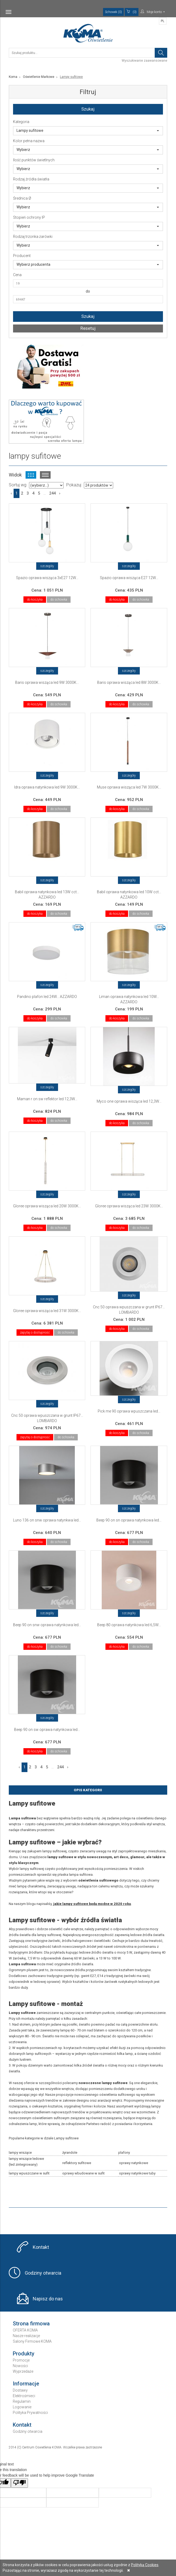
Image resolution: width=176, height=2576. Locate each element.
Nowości (20, 2366)
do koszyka (35, 599)
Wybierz (88, 149)
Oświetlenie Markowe (38, 77)
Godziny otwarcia (43, 2273)
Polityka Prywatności (30, 2412)
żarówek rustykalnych (120, 1982)
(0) (131, 12)
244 (52, 493)
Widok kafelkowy (31, 475)
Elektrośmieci (24, 2396)
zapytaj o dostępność (35, 1332)
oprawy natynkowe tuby (137, 2173)
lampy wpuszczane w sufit (29, 2173)
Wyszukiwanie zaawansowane (144, 60)
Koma (13, 77)
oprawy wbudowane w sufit (83, 2173)
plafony (124, 2153)
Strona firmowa (31, 2323)
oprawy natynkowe (133, 2163)
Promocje (21, 2360)
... (44, 493)
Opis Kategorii (88, 1790)
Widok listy (45, 475)
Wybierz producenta (88, 264)
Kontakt (41, 2247)
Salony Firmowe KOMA (32, 2341)
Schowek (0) (113, 12)
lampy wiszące (20, 2153)
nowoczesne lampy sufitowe (103, 2083)
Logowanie (22, 2407)
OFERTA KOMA (25, 2330)
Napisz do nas (48, 2298)
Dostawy (20, 2390)
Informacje (26, 2383)
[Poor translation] (19, 2483)
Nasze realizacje (26, 2336)
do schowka (58, 599)
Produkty (23, 2353)
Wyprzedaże (23, 2371)
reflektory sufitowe (76, 2163)
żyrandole (69, 2153)
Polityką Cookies (144, 2565)
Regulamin (22, 2401)
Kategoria (21, 122)
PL (162, 21)
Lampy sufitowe (88, 130)
